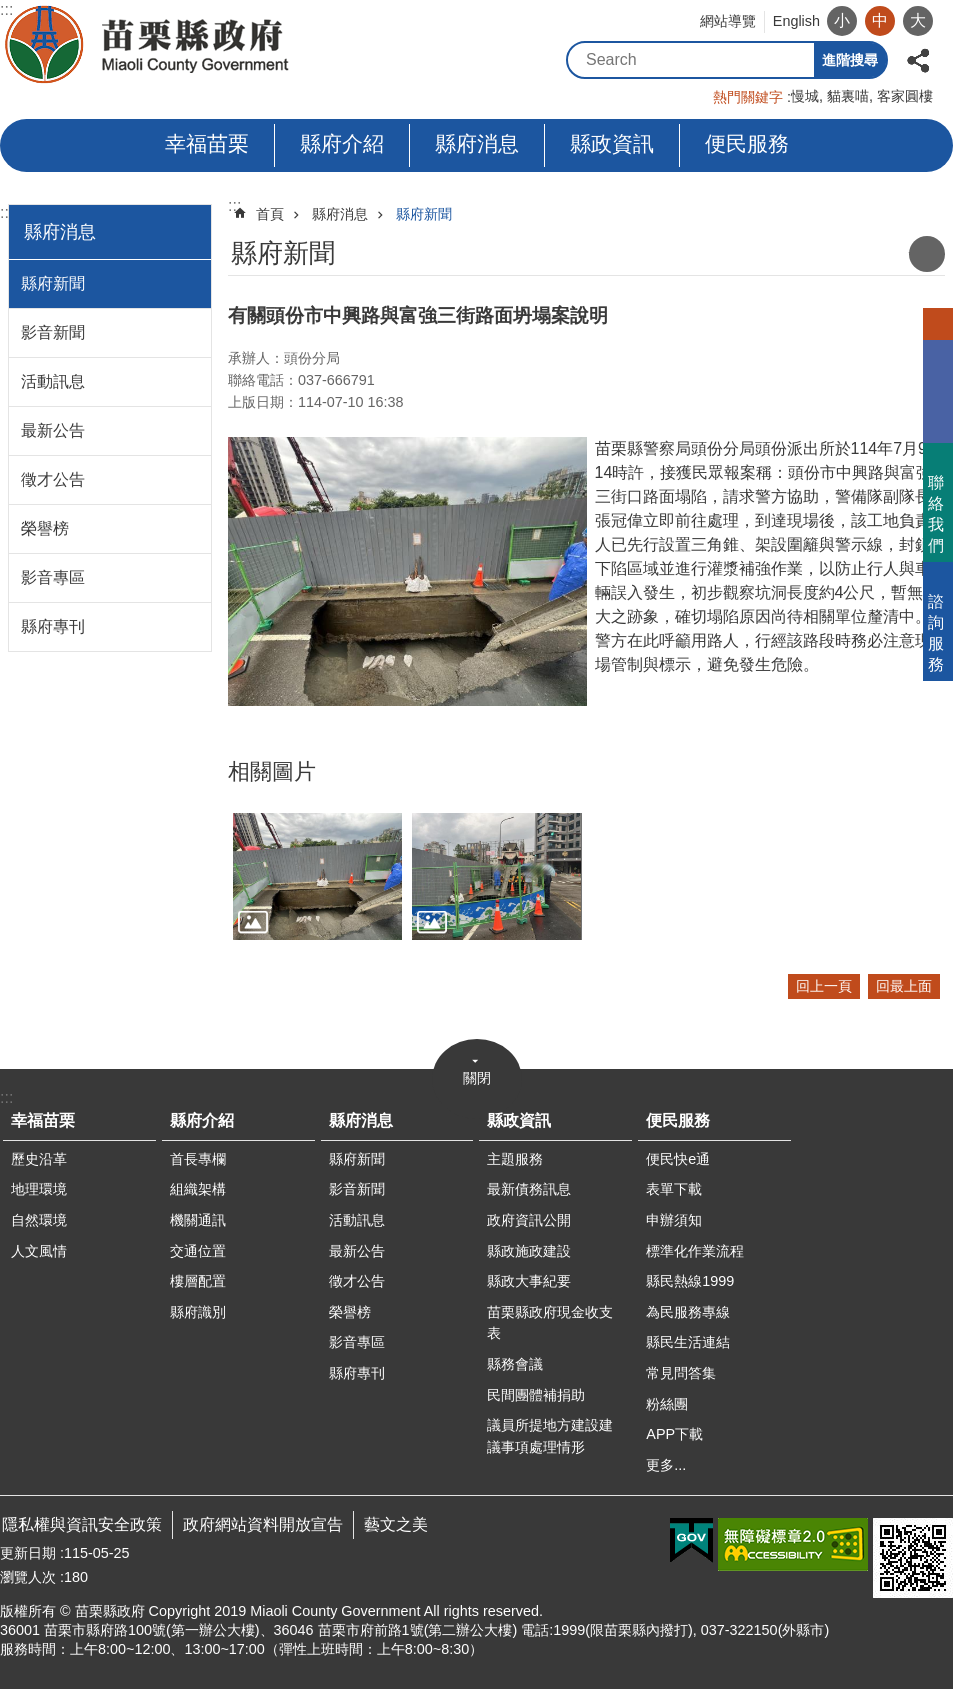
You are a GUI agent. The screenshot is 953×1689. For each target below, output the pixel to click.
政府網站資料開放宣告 (263, 1524)
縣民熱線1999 (690, 1281)
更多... (666, 1465)
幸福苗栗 (207, 143)
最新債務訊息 (529, 1189)
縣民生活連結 (688, 1342)
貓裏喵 (848, 96)
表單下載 (674, 1189)
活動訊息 (53, 381)
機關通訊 (198, 1220)
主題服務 (515, 1159)
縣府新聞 (53, 283)
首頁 (270, 214)
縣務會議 (515, 1364)
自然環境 (39, 1220)
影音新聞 (53, 332)
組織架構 (198, 1189)
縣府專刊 (53, 626)
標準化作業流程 (695, 1251)
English (796, 21)
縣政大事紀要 (529, 1281)
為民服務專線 (688, 1312)
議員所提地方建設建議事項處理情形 (550, 1436)
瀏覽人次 (28, 1577)
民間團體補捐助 (536, 1395)
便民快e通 (678, 1159)
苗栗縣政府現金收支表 (550, 1323)
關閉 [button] (477, 1078)
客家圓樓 (905, 96)
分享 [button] (918, 58)
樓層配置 (198, 1281)
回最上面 (904, 986)
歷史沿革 (39, 1159)
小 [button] (842, 20)
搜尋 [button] (796, 60)
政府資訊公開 (529, 1220)
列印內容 (927, 254)
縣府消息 (477, 143)
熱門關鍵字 (748, 97)
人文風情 (39, 1251)
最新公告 (53, 430)
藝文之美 (396, 1524)
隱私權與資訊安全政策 (82, 1524)
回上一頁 (824, 986)
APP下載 (674, 1434)
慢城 (805, 96)
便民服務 (747, 143)
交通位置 (198, 1251)
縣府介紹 (342, 143)
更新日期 (28, 1553)
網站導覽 (728, 21)
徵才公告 (53, 479)
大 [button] (918, 20)
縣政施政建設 (529, 1251)
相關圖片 (272, 771)
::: (6, 212)
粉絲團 (667, 1404)
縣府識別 (198, 1312)
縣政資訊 (612, 143)
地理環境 (39, 1189)
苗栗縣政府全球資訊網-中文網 (148, 45)
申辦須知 (674, 1220)
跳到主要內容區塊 (10, 10)
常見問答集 (681, 1373)
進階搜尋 (850, 60)
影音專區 (53, 577)
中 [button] (880, 20)
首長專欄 (198, 1159)
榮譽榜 (45, 528)
